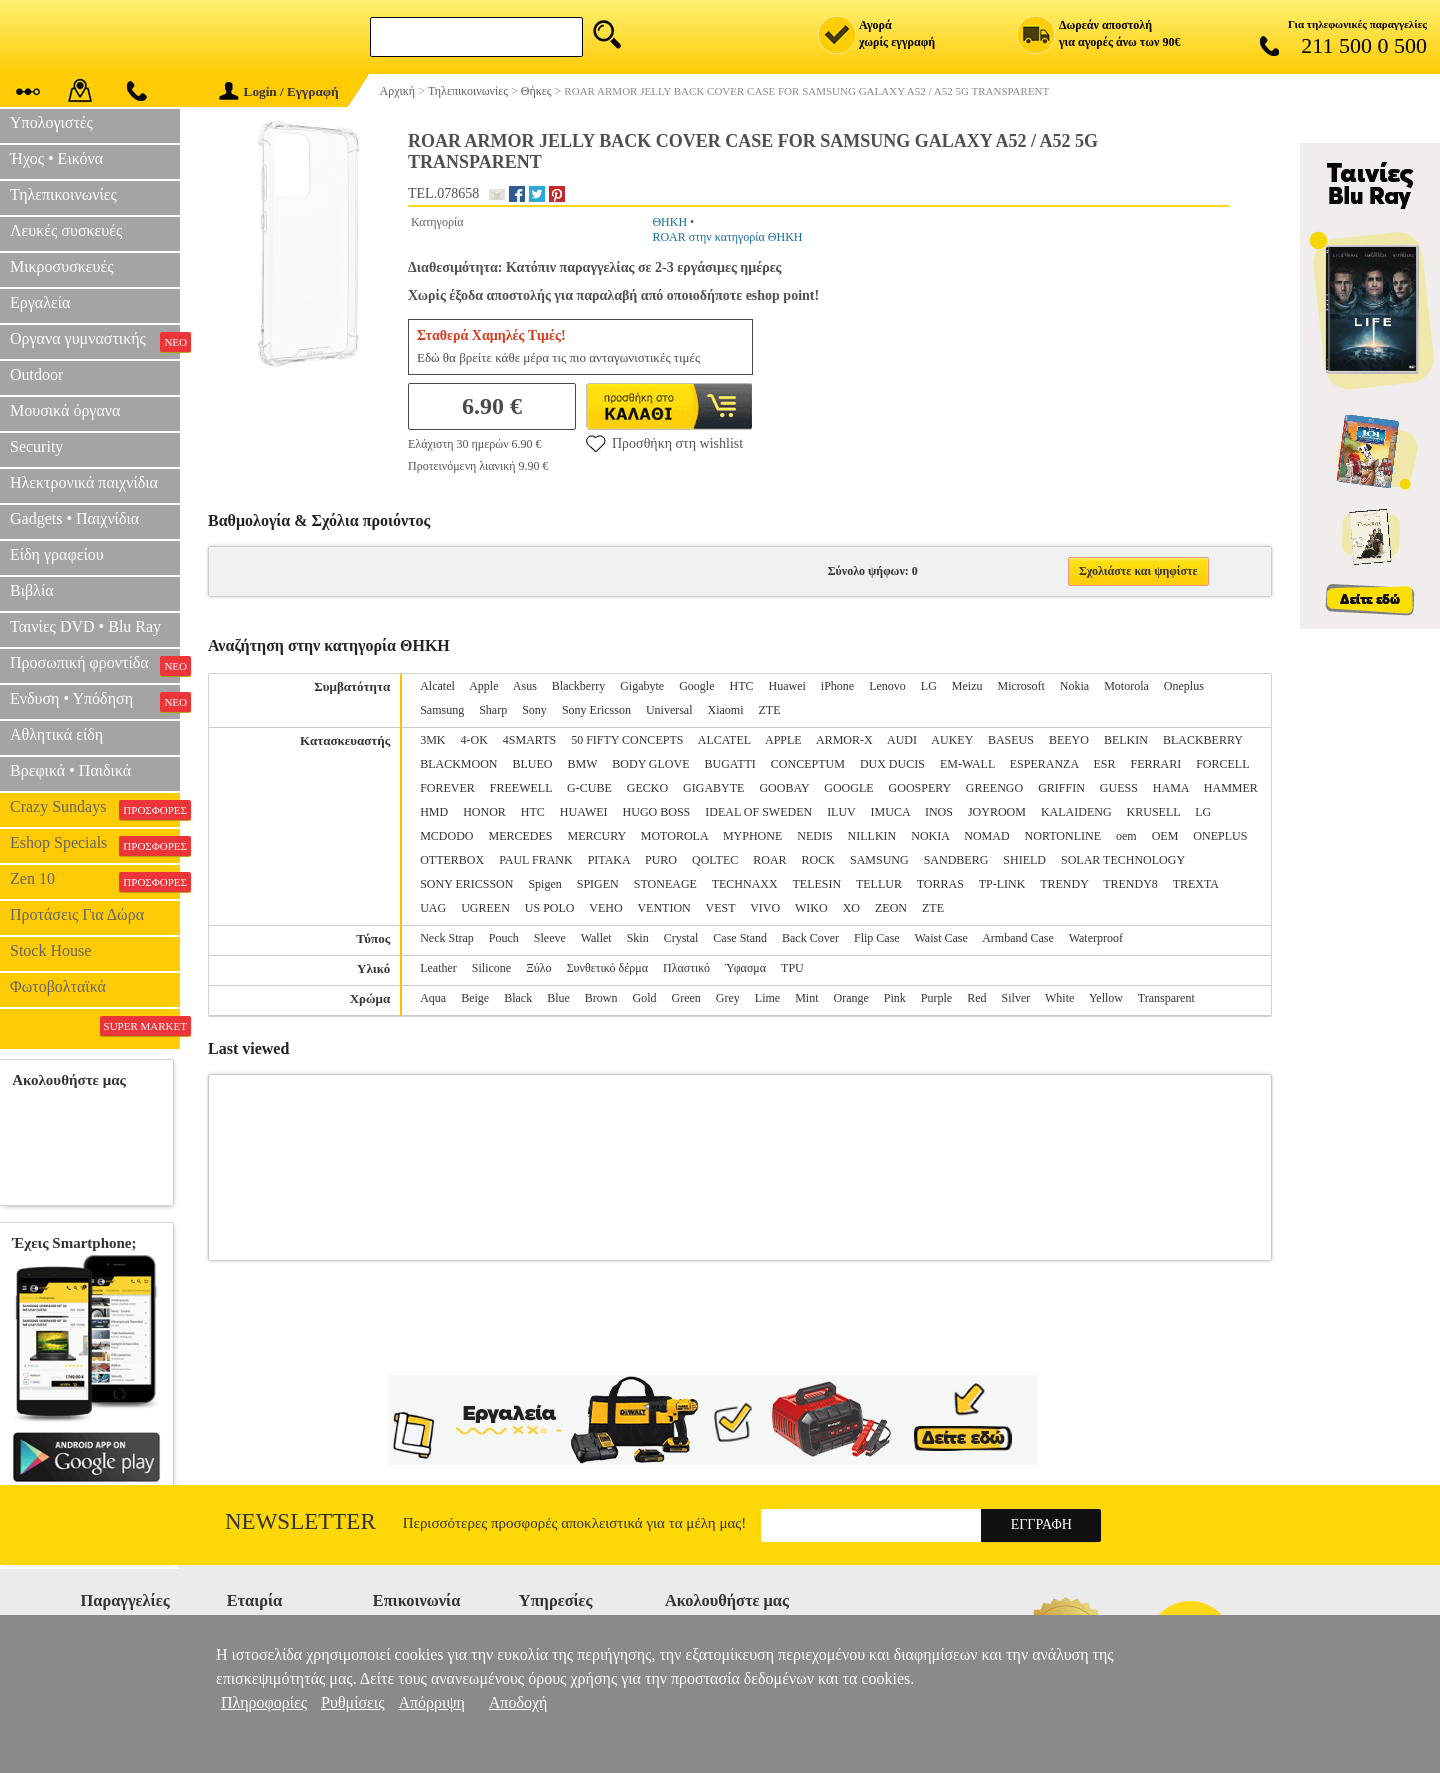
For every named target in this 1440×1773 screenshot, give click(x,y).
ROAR (769, 860)
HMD (434, 812)
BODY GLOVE (650, 764)
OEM (1165, 836)
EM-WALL (967, 764)
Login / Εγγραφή (279, 91)
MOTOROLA (674, 836)
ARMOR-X (844, 740)
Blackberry (578, 686)
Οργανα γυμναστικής (95, 341)
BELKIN (1126, 740)
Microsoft (1020, 686)
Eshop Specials (95, 845)
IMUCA (890, 812)
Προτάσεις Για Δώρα (77, 914)
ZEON (891, 908)
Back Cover (810, 938)
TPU (792, 968)
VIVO (765, 908)
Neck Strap (447, 938)
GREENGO (994, 788)
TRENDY (1064, 884)
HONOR (484, 812)
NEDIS (814, 836)
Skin (638, 938)
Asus (525, 686)
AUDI (902, 740)
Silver (1016, 998)
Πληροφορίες (264, 1702)
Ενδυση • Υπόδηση (95, 701)
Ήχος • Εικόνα (56, 158)
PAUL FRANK (535, 860)
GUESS (1119, 788)
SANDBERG (956, 860)
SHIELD (1024, 860)
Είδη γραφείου (57, 554)
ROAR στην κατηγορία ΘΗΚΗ (727, 237)
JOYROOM (997, 812)
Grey (728, 998)
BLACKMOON (458, 764)
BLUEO (533, 764)
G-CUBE (589, 788)
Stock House (50, 950)
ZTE (770, 710)
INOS (939, 812)
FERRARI (1155, 764)
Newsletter (300, 1521)
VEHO (605, 908)
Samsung (442, 710)
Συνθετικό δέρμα (607, 968)
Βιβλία (32, 590)
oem (1126, 836)
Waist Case (940, 938)
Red (976, 998)
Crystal (681, 938)
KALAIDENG (1076, 812)
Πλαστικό (686, 968)
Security (36, 446)
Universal (669, 710)
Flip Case (877, 938)
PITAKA (609, 860)
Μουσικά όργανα (65, 410)
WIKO (811, 908)
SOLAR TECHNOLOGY (1123, 860)
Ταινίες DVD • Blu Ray (85, 626)
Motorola (1126, 686)
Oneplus (1184, 686)
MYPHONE (752, 836)
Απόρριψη (431, 1702)
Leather (438, 968)
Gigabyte (642, 686)
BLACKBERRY (1203, 740)
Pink (895, 998)
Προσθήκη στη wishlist (664, 443)
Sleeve (550, 938)
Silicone (491, 968)
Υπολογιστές (51, 122)
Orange (851, 998)
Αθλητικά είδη (56, 734)
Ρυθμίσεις (352, 1702)
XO (851, 908)
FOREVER (447, 788)
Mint (806, 998)
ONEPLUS (1220, 836)
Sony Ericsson (596, 710)
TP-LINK (1002, 884)
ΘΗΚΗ (669, 222)
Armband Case (1018, 938)
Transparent (1166, 998)
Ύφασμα (745, 968)
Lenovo (887, 686)
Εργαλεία (40, 302)
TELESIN (817, 884)
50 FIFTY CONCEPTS (627, 740)
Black (518, 998)
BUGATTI (730, 764)
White (1059, 998)
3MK (432, 740)
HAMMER (1231, 788)
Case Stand (740, 938)
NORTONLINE (1063, 836)
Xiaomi (726, 710)
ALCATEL (724, 740)
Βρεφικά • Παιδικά (70, 770)
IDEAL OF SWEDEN (758, 812)
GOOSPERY (920, 788)
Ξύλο (538, 968)
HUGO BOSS (657, 812)
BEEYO (1069, 740)
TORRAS (940, 884)
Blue (558, 998)
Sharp (493, 710)
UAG (433, 908)
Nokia (1074, 686)
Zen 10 (95, 881)
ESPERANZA (1044, 764)
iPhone (837, 686)
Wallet (596, 938)
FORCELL (1222, 764)
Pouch (504, 938)
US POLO (550, 908)
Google (696, 686)
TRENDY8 (1130, 884)
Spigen (544, 884)
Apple (483, 686)
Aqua (433, 998)
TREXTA (1196, 884)
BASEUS (1011, 740)
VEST (721, 908)
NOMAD (986, 836)
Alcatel (437, 686)
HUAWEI (584, 812)
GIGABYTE (713, 788)
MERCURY (597, 836)
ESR (1104, 764)
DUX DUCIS (892, 764)
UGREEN (485, 908)
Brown (601, 998)
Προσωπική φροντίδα (95, 665)
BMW (583, 764)
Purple (936, 998)
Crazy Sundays (95, 809)
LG (929, 686)
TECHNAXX (745, 884)
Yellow (1106, 998)
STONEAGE (665, 884)
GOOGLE (848, 788)
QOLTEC (715, 860)
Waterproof (1096, 938)
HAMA (1171, 788)
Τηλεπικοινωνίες (63, 194)
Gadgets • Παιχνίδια (74, 518)
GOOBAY (784, 788)
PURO (661, 860)
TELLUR (879, 884)
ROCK (818, 860)
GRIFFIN (1061, 788)
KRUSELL (1154, 812)
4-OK (474, 740)
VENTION (663, 908)
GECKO (647, 788)
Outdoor (36, 374)
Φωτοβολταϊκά (58, 986)
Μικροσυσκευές (62, 266)
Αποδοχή (518, 1702)
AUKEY (952, 740)
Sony (534, 710)
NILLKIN (872, 836)
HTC (742, 686)
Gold (645, 998)
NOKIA (930, 836)
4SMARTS (529, 740)
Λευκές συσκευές (66, 230)
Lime (767, 998)
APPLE (783, 740)
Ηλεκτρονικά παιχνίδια (84, 482)
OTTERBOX (452, 860)
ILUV (841, 812)
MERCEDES (521, 836)
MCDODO (446, 836)
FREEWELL (521, 788)
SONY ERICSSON (466, 884)
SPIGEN (598, 884)
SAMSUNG (879, 860)
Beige (475, 998)
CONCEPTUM (808, 764)
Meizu (967, 686)
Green (686, 998)
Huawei (787, 686)
